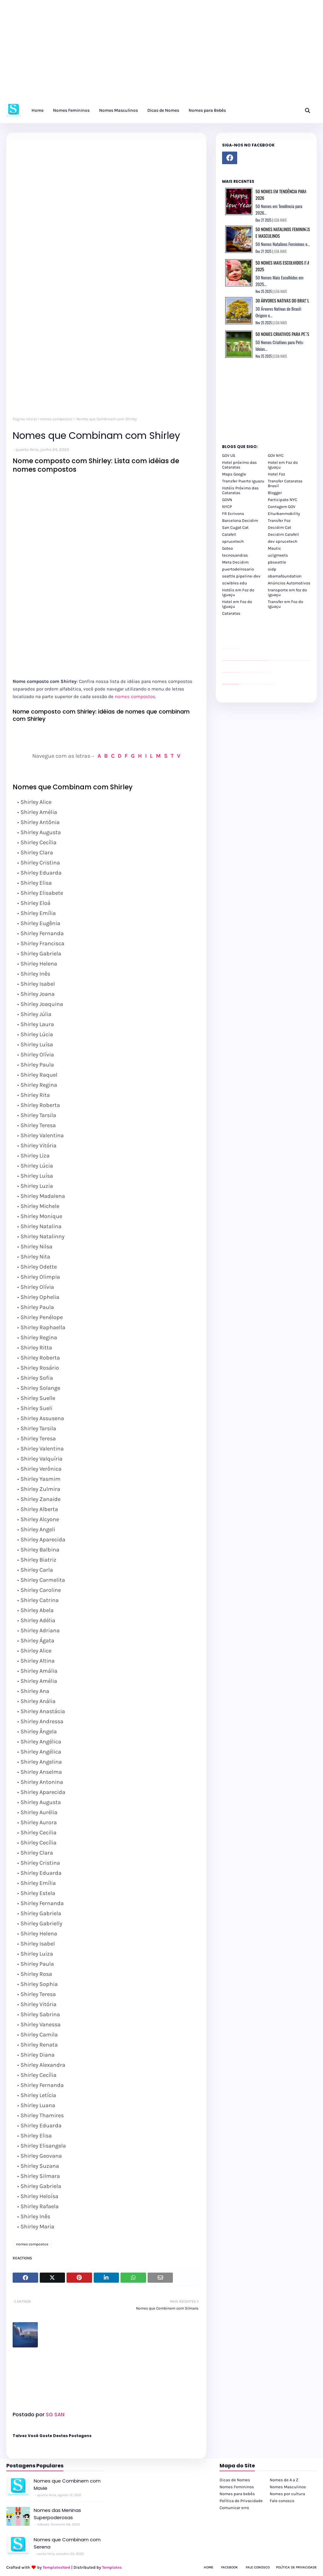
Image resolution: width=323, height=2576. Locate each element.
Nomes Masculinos (288, 2486)
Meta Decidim (235, 562)
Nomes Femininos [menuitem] (71, 110)
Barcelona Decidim (240, 520)
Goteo (227, 548)
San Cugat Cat (235, 527)
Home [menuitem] (38, 110)
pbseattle (277, 562)
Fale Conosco (258, 2567)
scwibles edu (234, 583)
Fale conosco (282, 2500)
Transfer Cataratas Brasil (285, 483)
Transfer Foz (279, 520)
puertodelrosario (238, 569)
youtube (223, 684)
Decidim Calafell (283, 534)
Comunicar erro (234, 2507)
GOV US (228, 455)
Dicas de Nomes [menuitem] (163, 110)
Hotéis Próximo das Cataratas (240, 490)
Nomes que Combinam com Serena (67, 2543)
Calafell (229, 534)
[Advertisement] (161, 53)
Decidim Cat (279, 527)
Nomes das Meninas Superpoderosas (57, 2514)
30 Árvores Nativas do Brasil (282, 300)
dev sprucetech (282, 541)
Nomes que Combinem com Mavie (67, 2484)
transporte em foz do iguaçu (287, 592)
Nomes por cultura (287, 2493)
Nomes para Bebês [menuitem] (207, 110)
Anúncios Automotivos (289, 583)
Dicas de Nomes (235, 2479)
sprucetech (233, 541)
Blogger (275, 492)
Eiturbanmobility (284, 513)
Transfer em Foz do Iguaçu (285, 604)
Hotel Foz (276, 474)
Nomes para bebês (237, 2493)
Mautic (274, 548)
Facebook (229, 2567)
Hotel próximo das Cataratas (239, 464)
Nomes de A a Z (284, 2479)
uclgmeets (278, 555)
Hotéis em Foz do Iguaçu (238, 592)
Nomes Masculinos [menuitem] (118, 110)
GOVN (227, 499)
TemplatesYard (56, 2567)
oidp (272, 569)
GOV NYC (276, 455)
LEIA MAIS (280, 220)
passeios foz (223, 660)
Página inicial (25, 419)
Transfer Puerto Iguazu (243, 481)
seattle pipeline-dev (241, 576)
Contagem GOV (281, 506)
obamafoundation (285, 576)
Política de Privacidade (241, 2500)
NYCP (227, 506)
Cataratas (231, 613)
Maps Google (234, 474)
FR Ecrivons (233, 513)
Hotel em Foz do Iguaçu (283, 464)
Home (208, 2567)
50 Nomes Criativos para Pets (282, 334)
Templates (112, 2567)
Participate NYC (282, 499)
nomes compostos (56, 419)
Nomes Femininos (237, 2486)
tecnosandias (235, 555)
